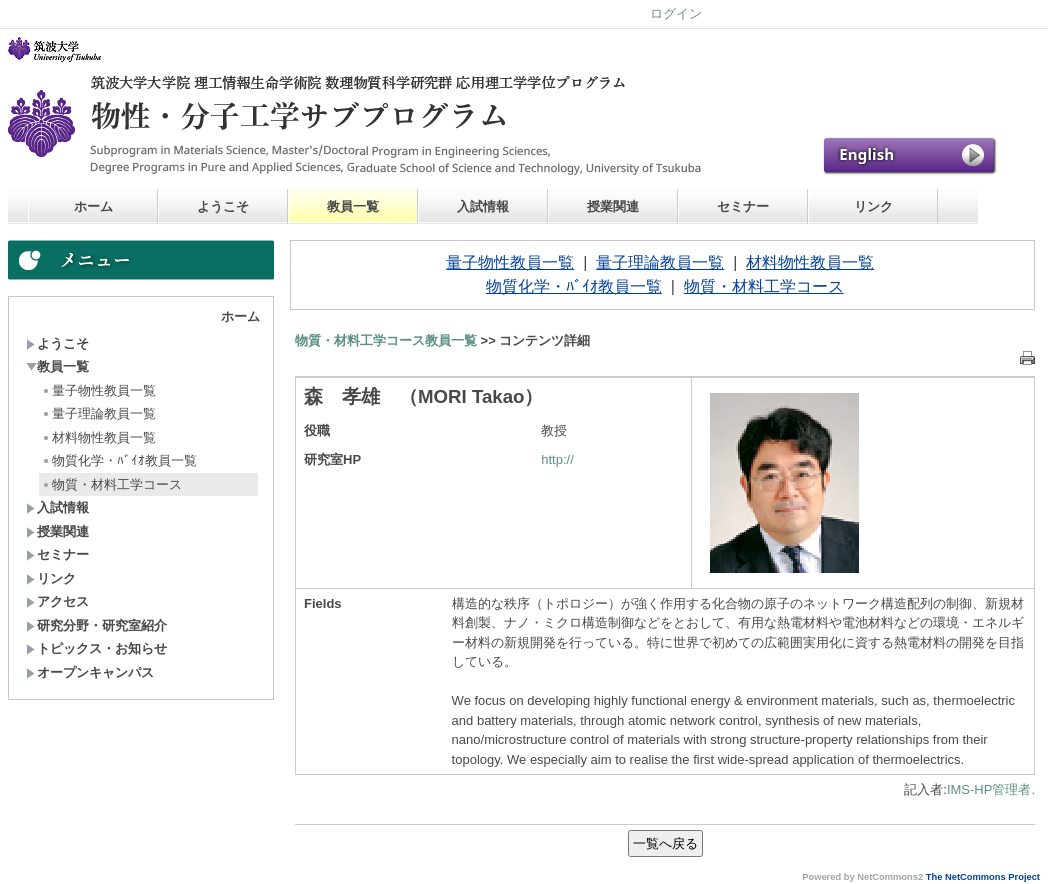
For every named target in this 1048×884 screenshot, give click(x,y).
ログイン (676, 13)
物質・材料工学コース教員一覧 (386, 340)
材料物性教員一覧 (98, 437)
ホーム (93, 206)
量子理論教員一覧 (98, 413)
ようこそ (223, 206)
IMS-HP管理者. (991, 789)
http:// (557, 459)
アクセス (57, 601)
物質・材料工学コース (111, 484)
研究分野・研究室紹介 (96, 625)
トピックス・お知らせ (96, 648)
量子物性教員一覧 (98, 390)
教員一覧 (353, 206)
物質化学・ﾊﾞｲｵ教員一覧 (119, 460)
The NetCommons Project (983, 877)
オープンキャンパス (90, 672)
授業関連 (613, 206)
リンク (873, 206)
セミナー (743, 206)
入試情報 (483, 206)
